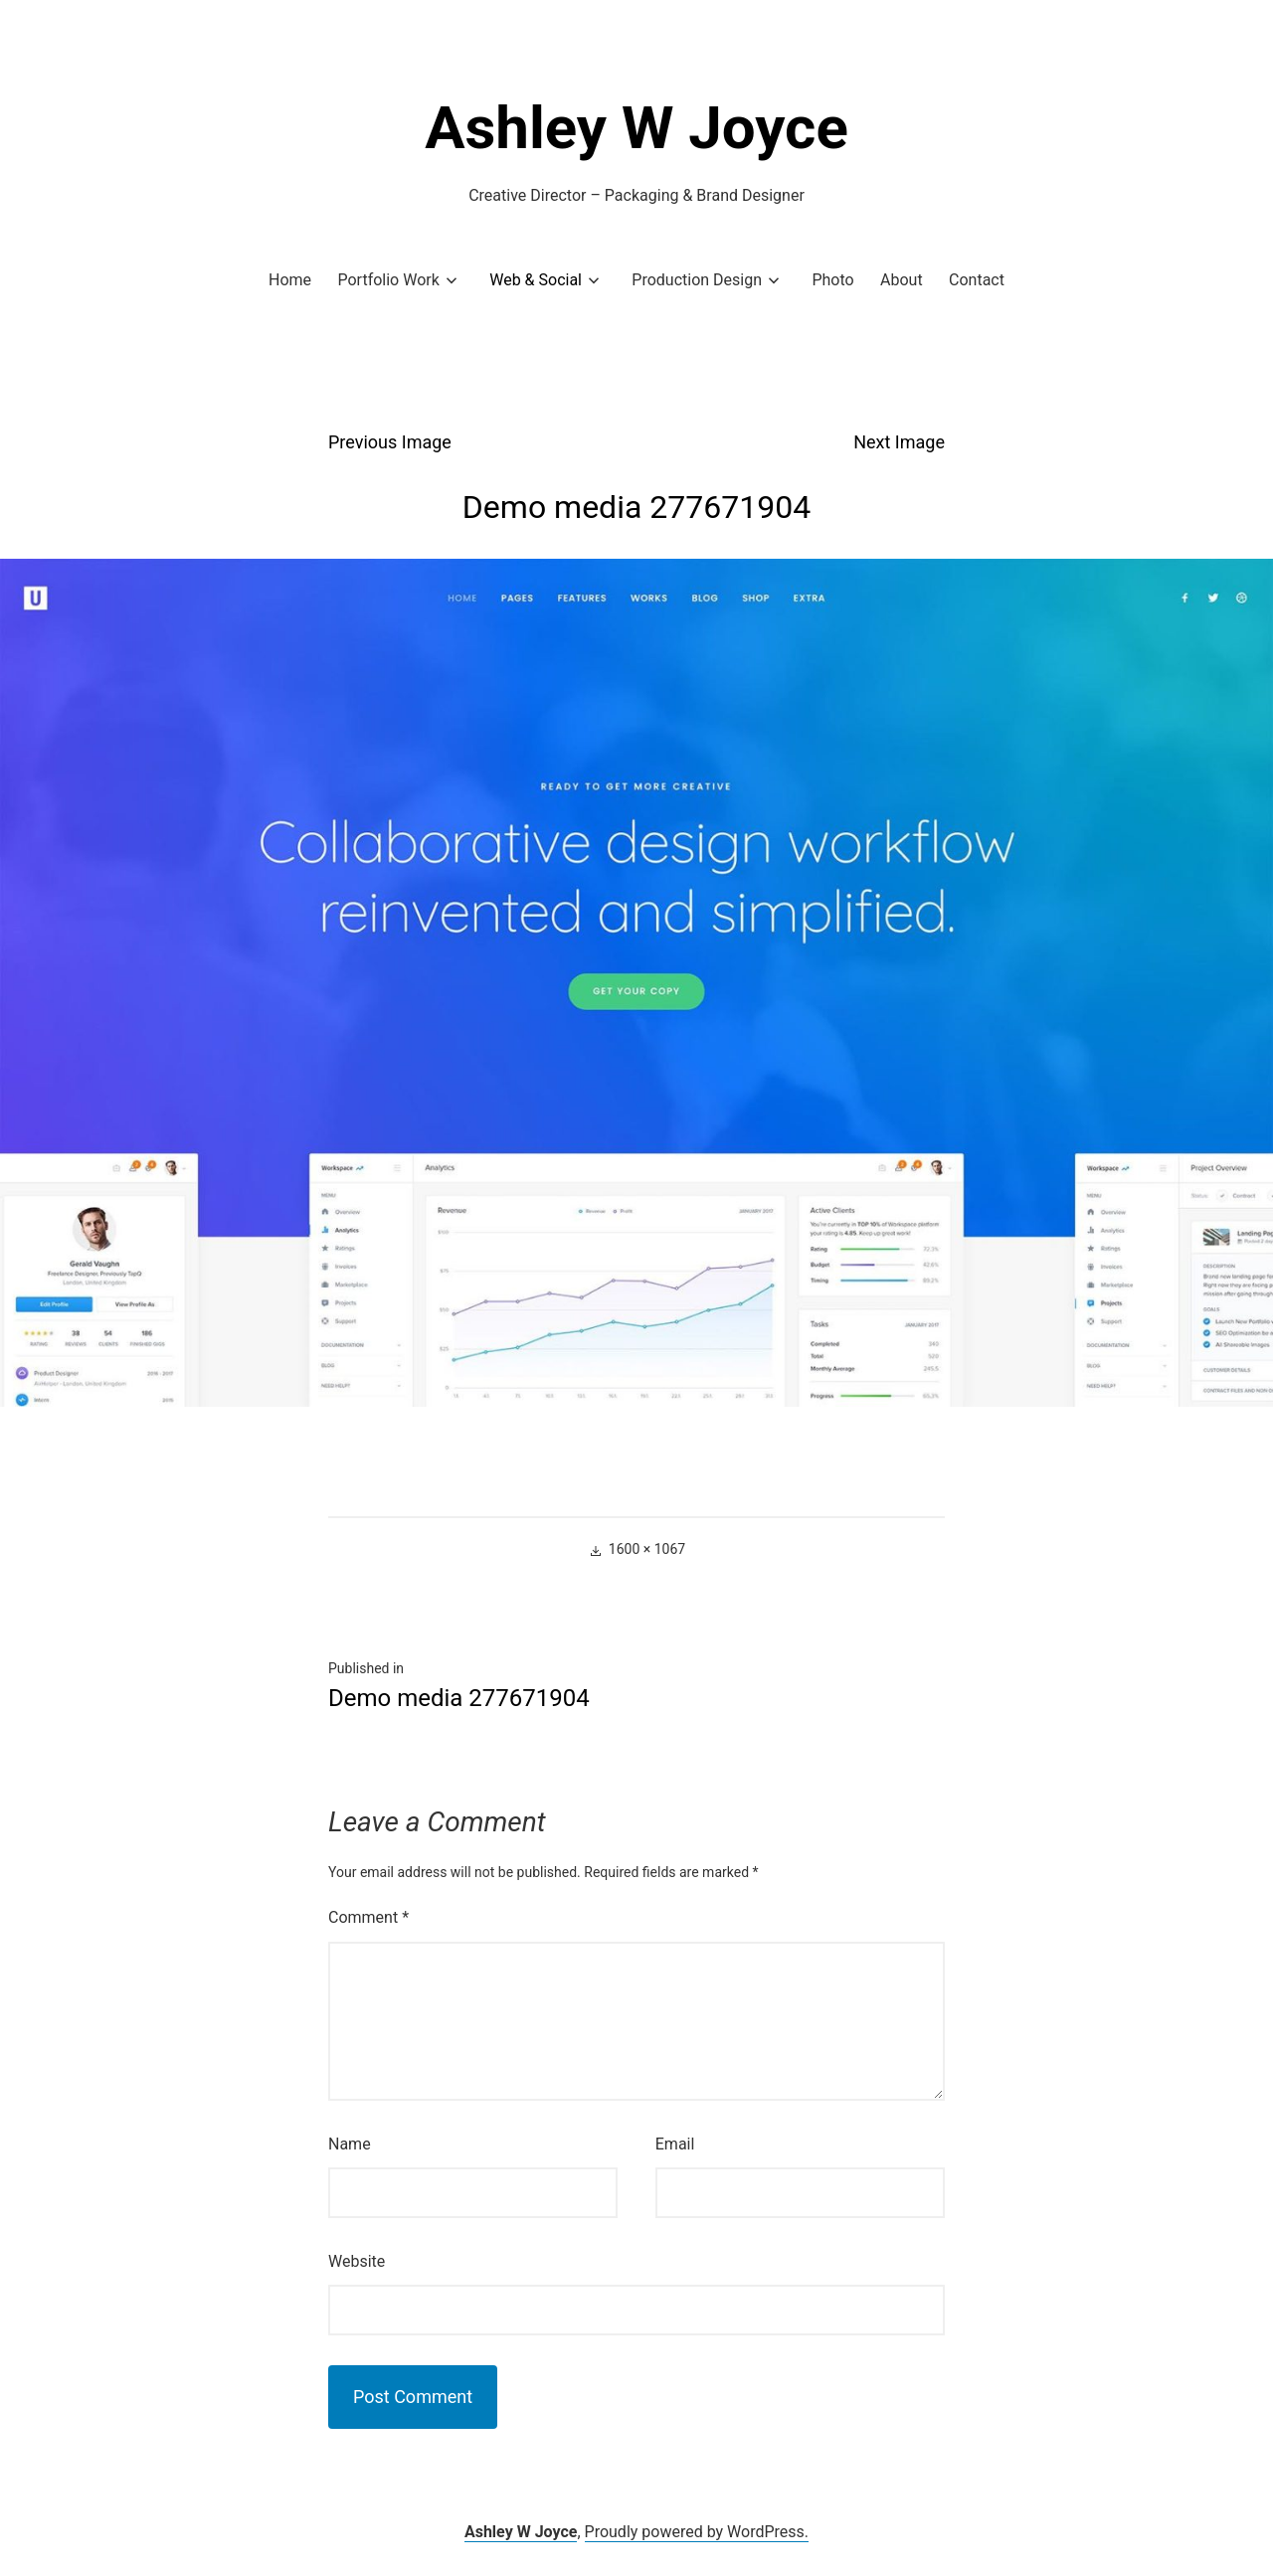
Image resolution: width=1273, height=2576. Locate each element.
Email (675, 2144)
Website (356, 2261)
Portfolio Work (388, 279)
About (901, 279)
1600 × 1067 (647, 1549)
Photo (832, 279)
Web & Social (535, 279)
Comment (368, 1917)
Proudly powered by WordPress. (697, 2531)
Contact (976, 279)
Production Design (697, 279)
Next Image (899, 441)
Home (290, 279)
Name (349, 2144)
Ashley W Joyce (636, 127)
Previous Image (390, 441)
